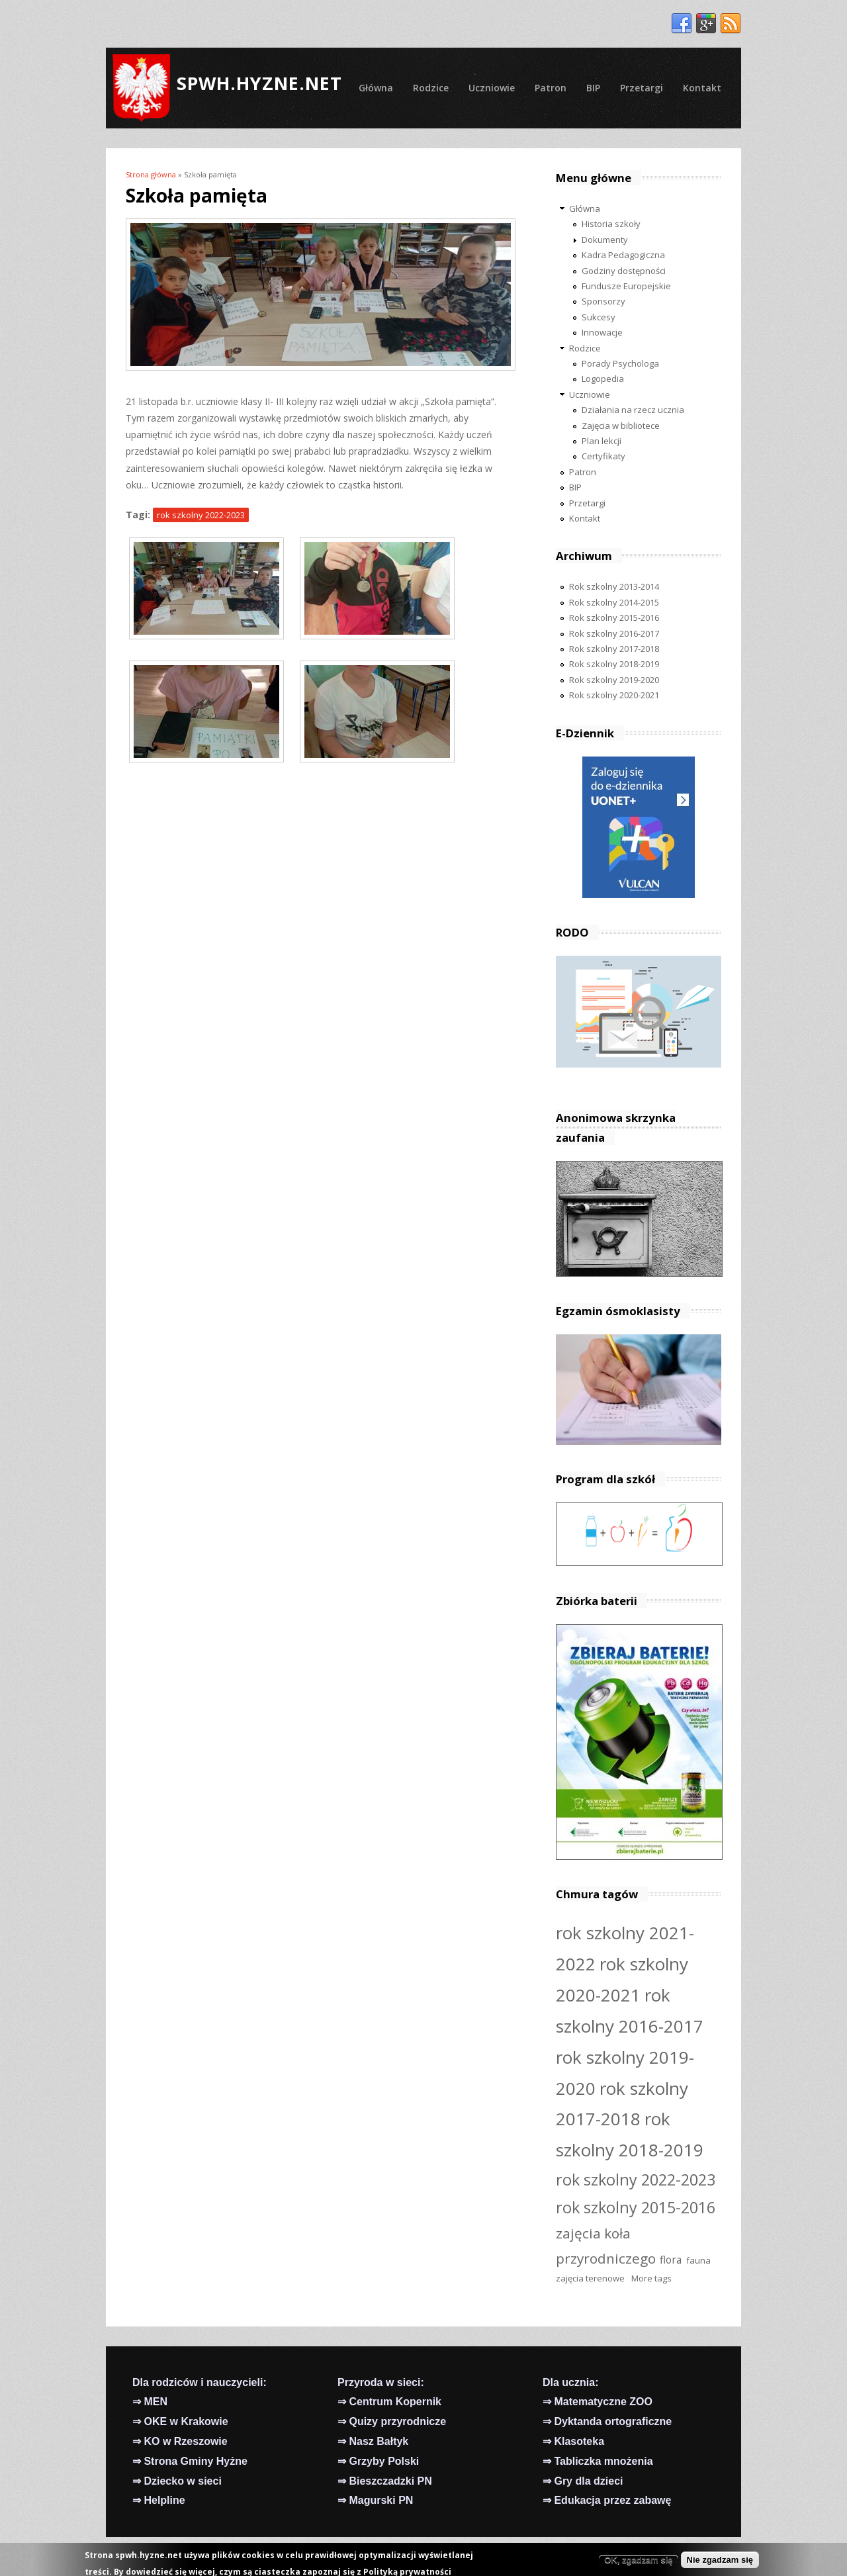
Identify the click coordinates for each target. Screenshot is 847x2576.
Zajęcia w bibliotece (621, 426)
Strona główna (151, 174)
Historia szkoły (611, 224)
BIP (593, 87)
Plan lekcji (601, 441)
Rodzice (431, 87)
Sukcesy (598, 317)
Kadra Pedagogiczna (623, 255)
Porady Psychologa (620, 363)
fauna (698, 2260)
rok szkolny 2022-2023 (201, 515)
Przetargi (641, 87)
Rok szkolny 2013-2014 (614, 586)
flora (671, 2259)
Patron (550, 87)
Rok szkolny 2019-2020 (614, 680)
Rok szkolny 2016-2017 (614, 633)
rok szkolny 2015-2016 (635, 2207)
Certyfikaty (603, 456)
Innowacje (602, 332)
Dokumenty (605, 240)
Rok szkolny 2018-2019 (614, 664)
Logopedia (603, 379)
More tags (651, 2278)
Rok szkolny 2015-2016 (614, 617)
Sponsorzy (603, 301)
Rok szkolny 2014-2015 (614, 602)
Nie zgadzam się (720, 2562)
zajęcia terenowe (590, 2278)
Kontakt (702, 87)
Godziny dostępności (624, 271)
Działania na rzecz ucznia (633, 410)
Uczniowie (491, 87)
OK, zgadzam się (638, 2562)
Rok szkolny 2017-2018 (614, 649)
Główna (376, 87)
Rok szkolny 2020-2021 (614, 695)
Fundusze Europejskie (626, 286)
